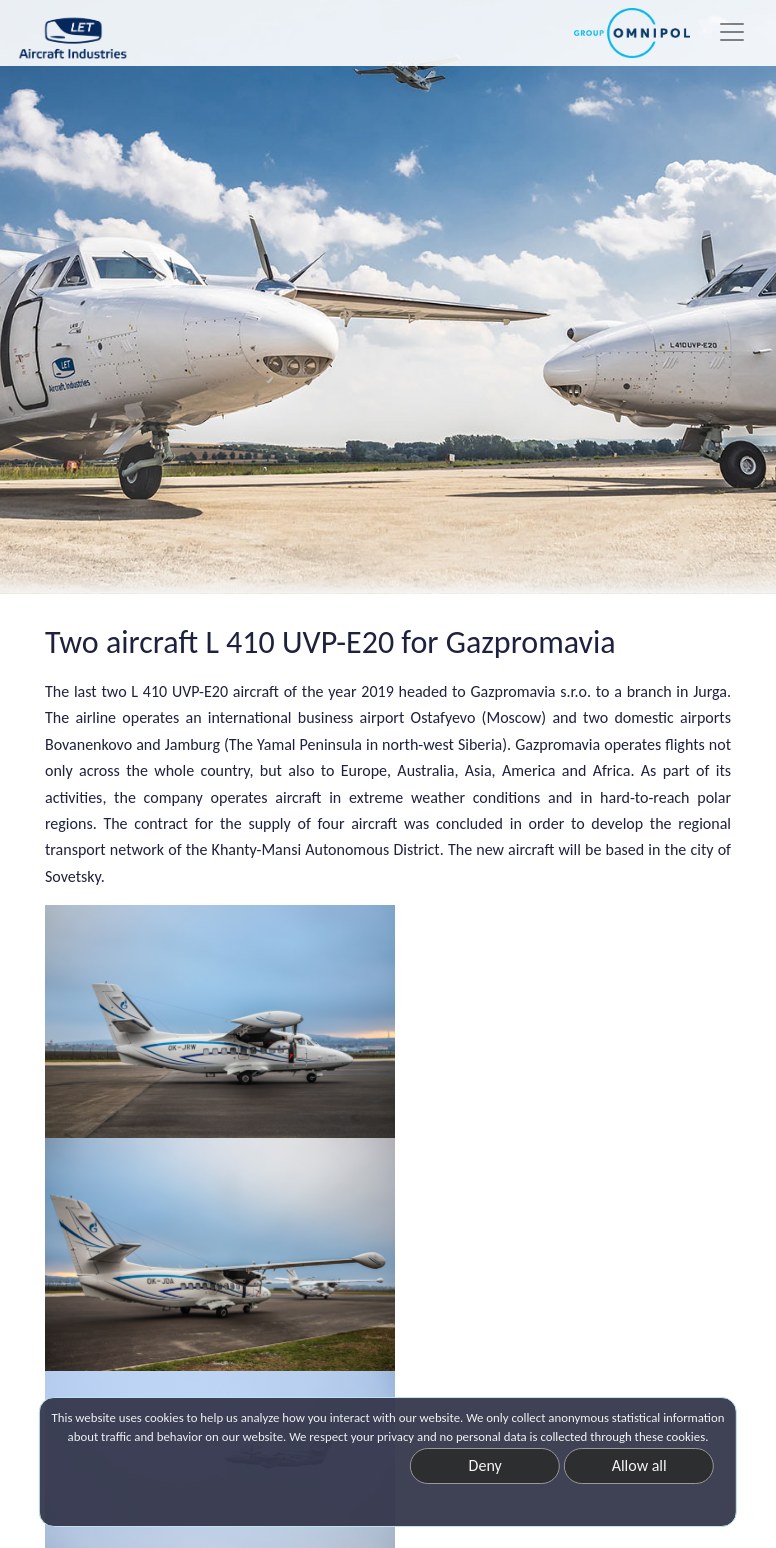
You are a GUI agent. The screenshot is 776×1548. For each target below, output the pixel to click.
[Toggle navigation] (732, 32)
